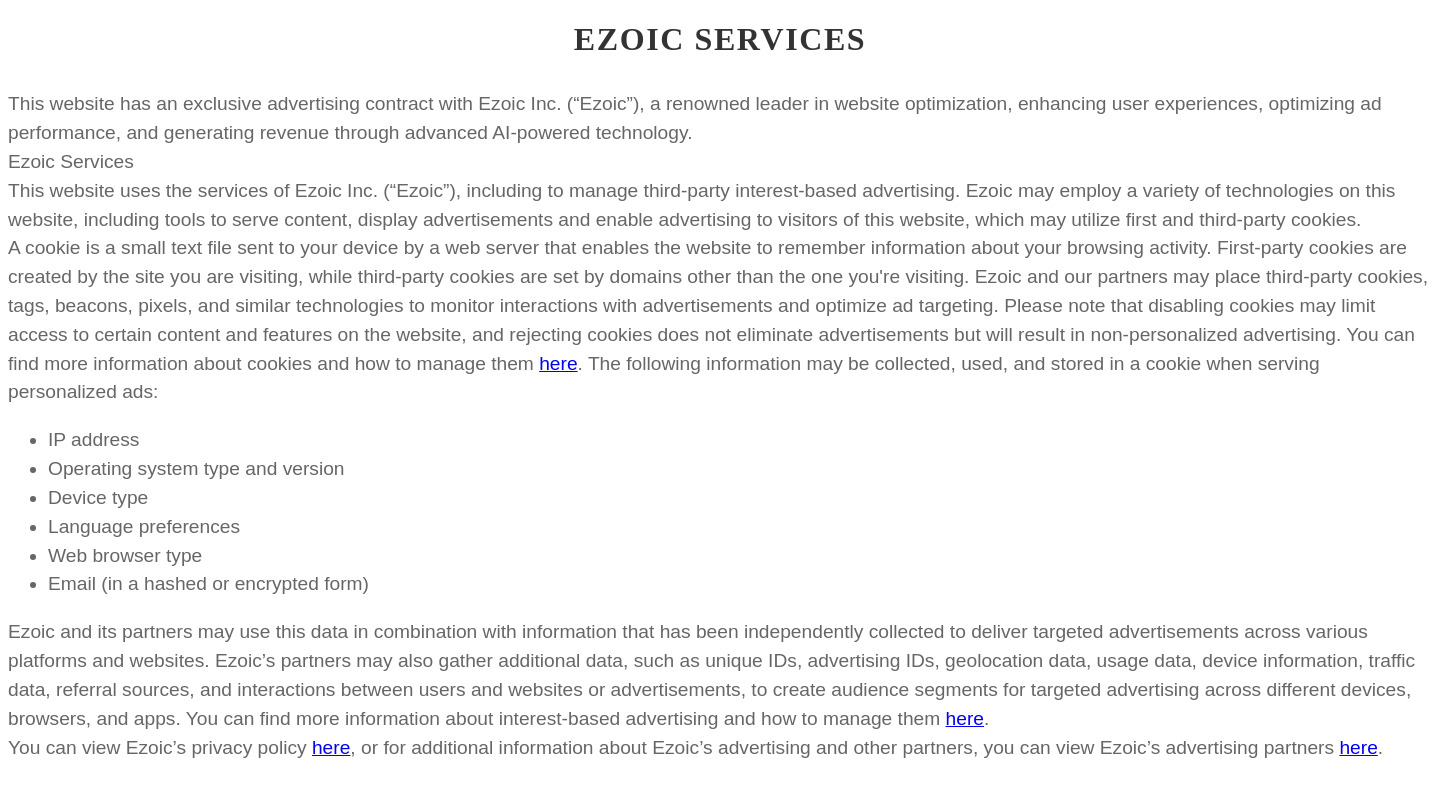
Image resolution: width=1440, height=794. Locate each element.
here (558, 363)
